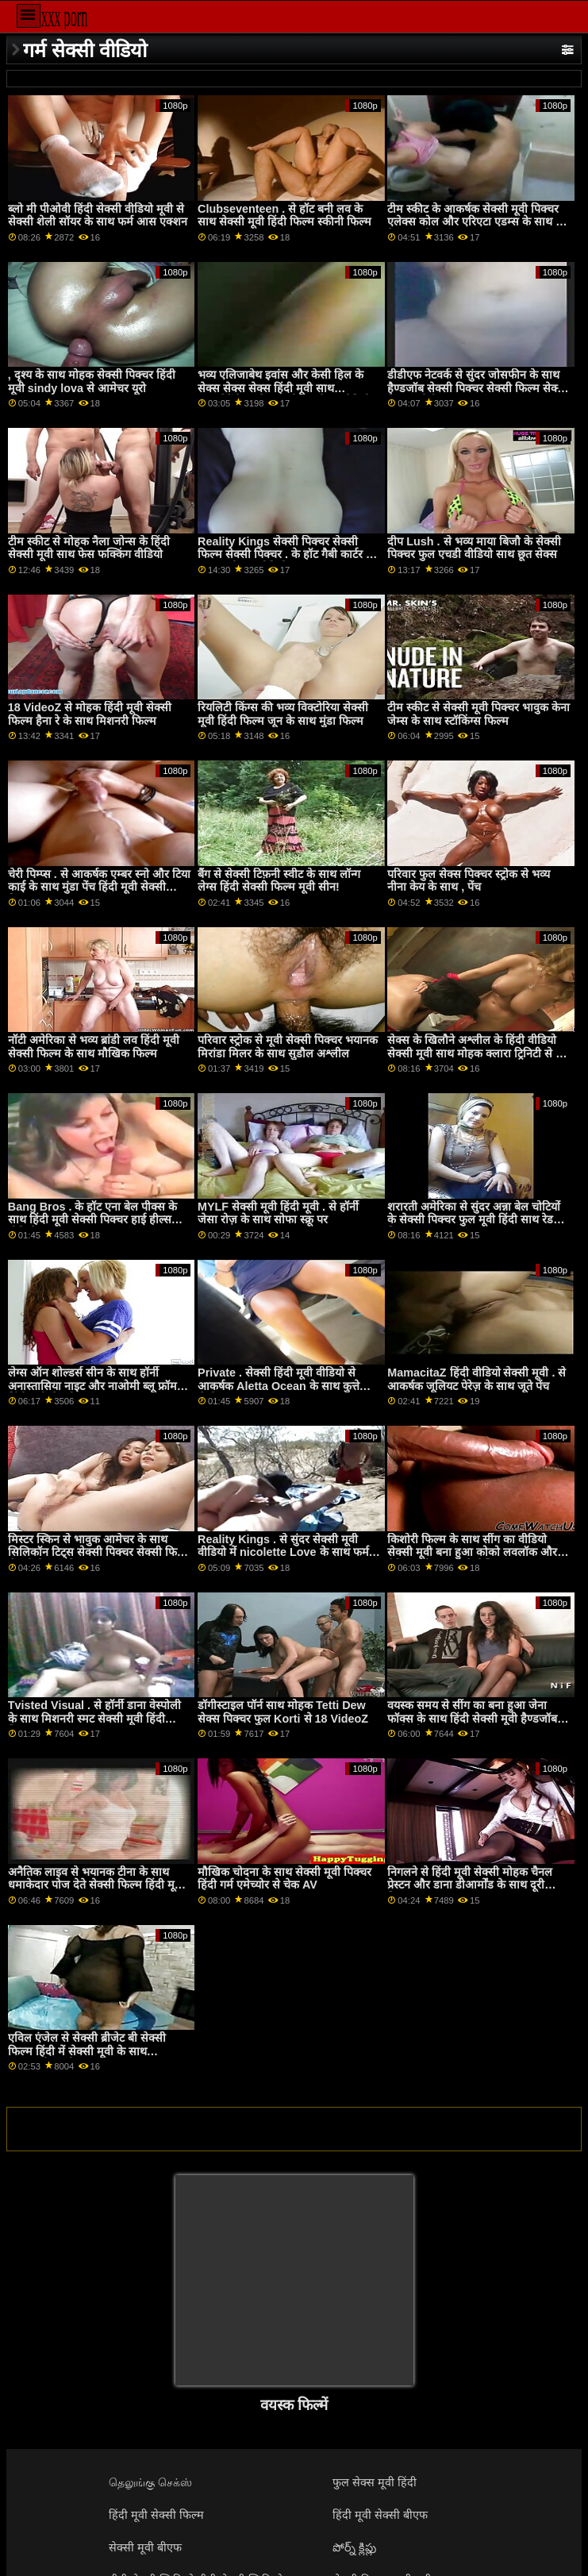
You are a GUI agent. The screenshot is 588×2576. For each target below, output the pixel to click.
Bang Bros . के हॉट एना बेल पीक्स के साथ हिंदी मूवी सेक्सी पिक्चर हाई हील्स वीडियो (93, 1219)
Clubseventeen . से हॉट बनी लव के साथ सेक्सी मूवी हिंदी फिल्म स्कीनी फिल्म (284, 215)
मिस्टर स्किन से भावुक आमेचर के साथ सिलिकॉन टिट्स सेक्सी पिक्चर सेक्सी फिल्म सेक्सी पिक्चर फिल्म (99, 1552)
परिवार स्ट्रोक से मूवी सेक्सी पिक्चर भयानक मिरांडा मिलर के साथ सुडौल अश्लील (288, 1047)
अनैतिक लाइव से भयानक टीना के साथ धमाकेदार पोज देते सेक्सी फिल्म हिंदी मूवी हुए (96, 1885)
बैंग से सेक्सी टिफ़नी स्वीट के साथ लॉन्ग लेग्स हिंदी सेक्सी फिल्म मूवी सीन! (279, 881)
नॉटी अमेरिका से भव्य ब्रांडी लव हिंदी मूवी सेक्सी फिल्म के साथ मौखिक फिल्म (93, 1047)
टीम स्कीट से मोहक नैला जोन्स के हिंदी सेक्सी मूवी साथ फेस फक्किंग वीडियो (89, 548)
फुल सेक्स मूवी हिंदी (374, 2482)
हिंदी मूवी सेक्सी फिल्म (156, 2515)
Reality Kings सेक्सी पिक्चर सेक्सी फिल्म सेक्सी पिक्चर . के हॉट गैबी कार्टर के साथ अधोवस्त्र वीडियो (286, 554)
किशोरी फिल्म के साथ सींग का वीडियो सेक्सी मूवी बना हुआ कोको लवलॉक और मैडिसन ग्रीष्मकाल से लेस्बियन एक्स (472, 1552)
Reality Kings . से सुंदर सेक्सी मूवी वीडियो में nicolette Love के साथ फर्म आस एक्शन (283, 1552)
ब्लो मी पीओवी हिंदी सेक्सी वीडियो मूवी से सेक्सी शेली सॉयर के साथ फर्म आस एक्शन (97, 215)
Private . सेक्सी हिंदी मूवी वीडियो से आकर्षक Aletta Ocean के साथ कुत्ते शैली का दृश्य (278, 1385)
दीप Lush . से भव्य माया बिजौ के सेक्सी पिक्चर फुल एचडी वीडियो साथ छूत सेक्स (473, 548)
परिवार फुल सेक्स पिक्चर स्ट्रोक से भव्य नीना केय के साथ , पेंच (468, 881)
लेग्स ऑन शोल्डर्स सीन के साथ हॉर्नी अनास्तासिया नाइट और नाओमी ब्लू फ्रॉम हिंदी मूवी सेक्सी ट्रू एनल (92, 1385)
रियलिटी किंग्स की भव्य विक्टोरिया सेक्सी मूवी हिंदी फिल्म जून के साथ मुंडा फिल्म (283, 714)
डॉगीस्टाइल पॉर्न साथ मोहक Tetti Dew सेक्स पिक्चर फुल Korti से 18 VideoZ (283, 1712)
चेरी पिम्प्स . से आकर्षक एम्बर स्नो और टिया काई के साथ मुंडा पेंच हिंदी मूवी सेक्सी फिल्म (99, 887)
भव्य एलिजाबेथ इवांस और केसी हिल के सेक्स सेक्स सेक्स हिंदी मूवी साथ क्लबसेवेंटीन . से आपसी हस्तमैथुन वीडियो (284, 387)
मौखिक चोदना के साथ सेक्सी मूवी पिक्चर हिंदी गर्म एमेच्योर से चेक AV (284, 1879)
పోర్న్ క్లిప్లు (354, 2547)
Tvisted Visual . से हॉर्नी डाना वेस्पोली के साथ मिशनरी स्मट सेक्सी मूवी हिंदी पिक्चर (94, 1718)
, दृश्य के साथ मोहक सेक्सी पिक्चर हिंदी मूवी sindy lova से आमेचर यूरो (91, 381)
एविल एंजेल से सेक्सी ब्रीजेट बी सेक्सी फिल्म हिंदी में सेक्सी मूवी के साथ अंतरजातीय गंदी (87, 2050)
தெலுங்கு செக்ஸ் (150, 2482)
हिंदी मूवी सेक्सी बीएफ (380, 2515)
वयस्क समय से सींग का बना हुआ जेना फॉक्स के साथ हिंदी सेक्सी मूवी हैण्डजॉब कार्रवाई (472, 1718)
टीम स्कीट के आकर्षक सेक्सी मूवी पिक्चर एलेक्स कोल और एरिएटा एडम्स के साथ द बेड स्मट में (474, 221)
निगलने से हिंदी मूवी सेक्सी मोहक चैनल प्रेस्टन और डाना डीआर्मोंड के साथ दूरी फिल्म (469, 1885)
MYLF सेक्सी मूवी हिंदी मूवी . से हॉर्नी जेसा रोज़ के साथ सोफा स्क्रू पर (278, 1213)
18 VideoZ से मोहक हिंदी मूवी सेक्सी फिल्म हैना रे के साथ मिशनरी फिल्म (90, 714)
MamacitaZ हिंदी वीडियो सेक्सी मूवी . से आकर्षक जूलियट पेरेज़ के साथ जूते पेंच (476, 1379)
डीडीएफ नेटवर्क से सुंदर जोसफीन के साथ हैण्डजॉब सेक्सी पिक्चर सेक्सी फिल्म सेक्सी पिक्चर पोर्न (477, 387)
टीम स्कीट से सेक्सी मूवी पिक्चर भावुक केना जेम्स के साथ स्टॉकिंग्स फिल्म (478, 714)
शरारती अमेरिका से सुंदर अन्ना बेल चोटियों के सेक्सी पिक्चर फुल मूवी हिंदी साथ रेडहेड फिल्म (476, 1219)
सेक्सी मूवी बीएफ (145, 2547)
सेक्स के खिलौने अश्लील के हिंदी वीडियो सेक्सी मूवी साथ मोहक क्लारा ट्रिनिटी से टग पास (477, 1053)
